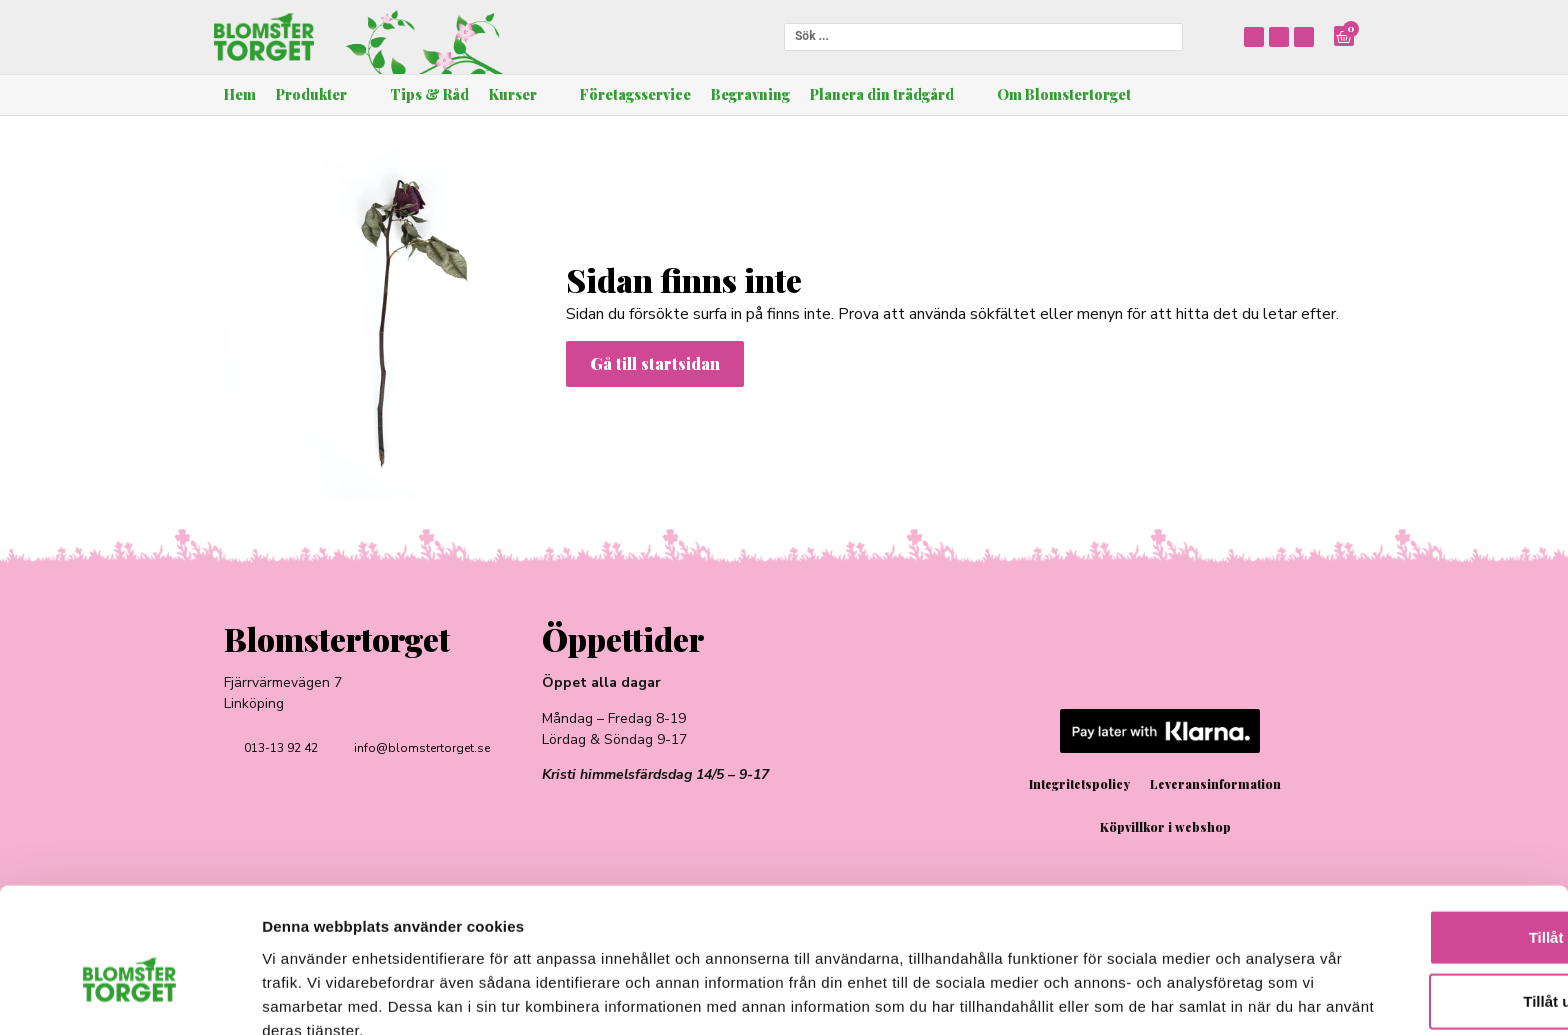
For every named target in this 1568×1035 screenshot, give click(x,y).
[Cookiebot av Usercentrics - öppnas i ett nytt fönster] (129, 996)
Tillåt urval (1401, 901)
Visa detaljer (1086, 995)
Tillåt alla (1401, 837)
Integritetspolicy (1079, 784)
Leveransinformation (1215, 784)
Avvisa (1401, 965)
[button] (323, 95)
